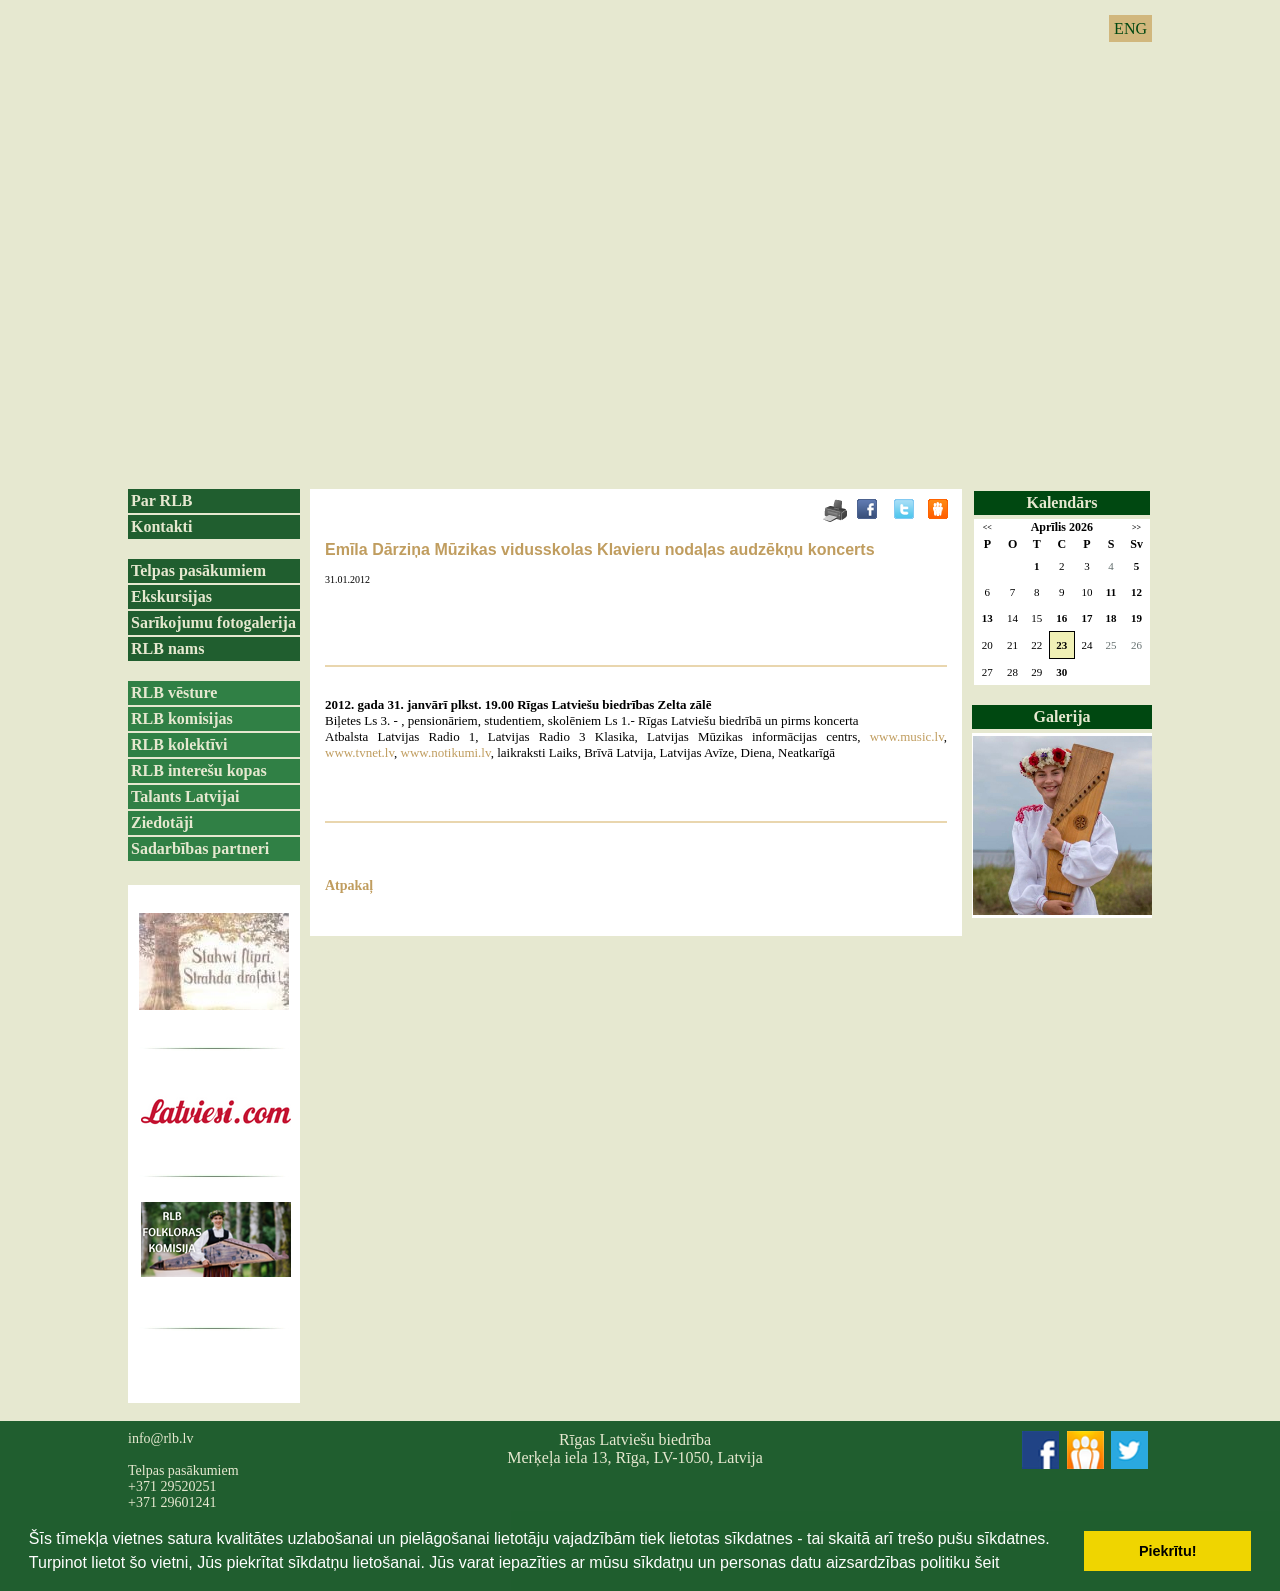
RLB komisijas (182, 718)
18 (1111, 618)
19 (1136, 618)
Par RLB (161, 500)
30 (1061, 672)
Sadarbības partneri (200, 848)
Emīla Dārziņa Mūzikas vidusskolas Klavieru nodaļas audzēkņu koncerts (600, 549)
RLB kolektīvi (179, 744)
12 (1136, 592)
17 (1086, 618)
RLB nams (167, 648)
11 (1111, 592)
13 (987, 618)
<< (987, 527)
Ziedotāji (162, 822)
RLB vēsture (174, 692)
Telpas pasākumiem (198, 570)
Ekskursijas (171, 596)
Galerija (1062, 716)
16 (1061, 618)
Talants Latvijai (185, 796)
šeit (986, 1562)
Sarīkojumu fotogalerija (213, 622)
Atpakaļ (349, 885)
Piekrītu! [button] (1168, 1551)
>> (1136, 527)
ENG (1130, 28)
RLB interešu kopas (199, 770)
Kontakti (161, 526)
